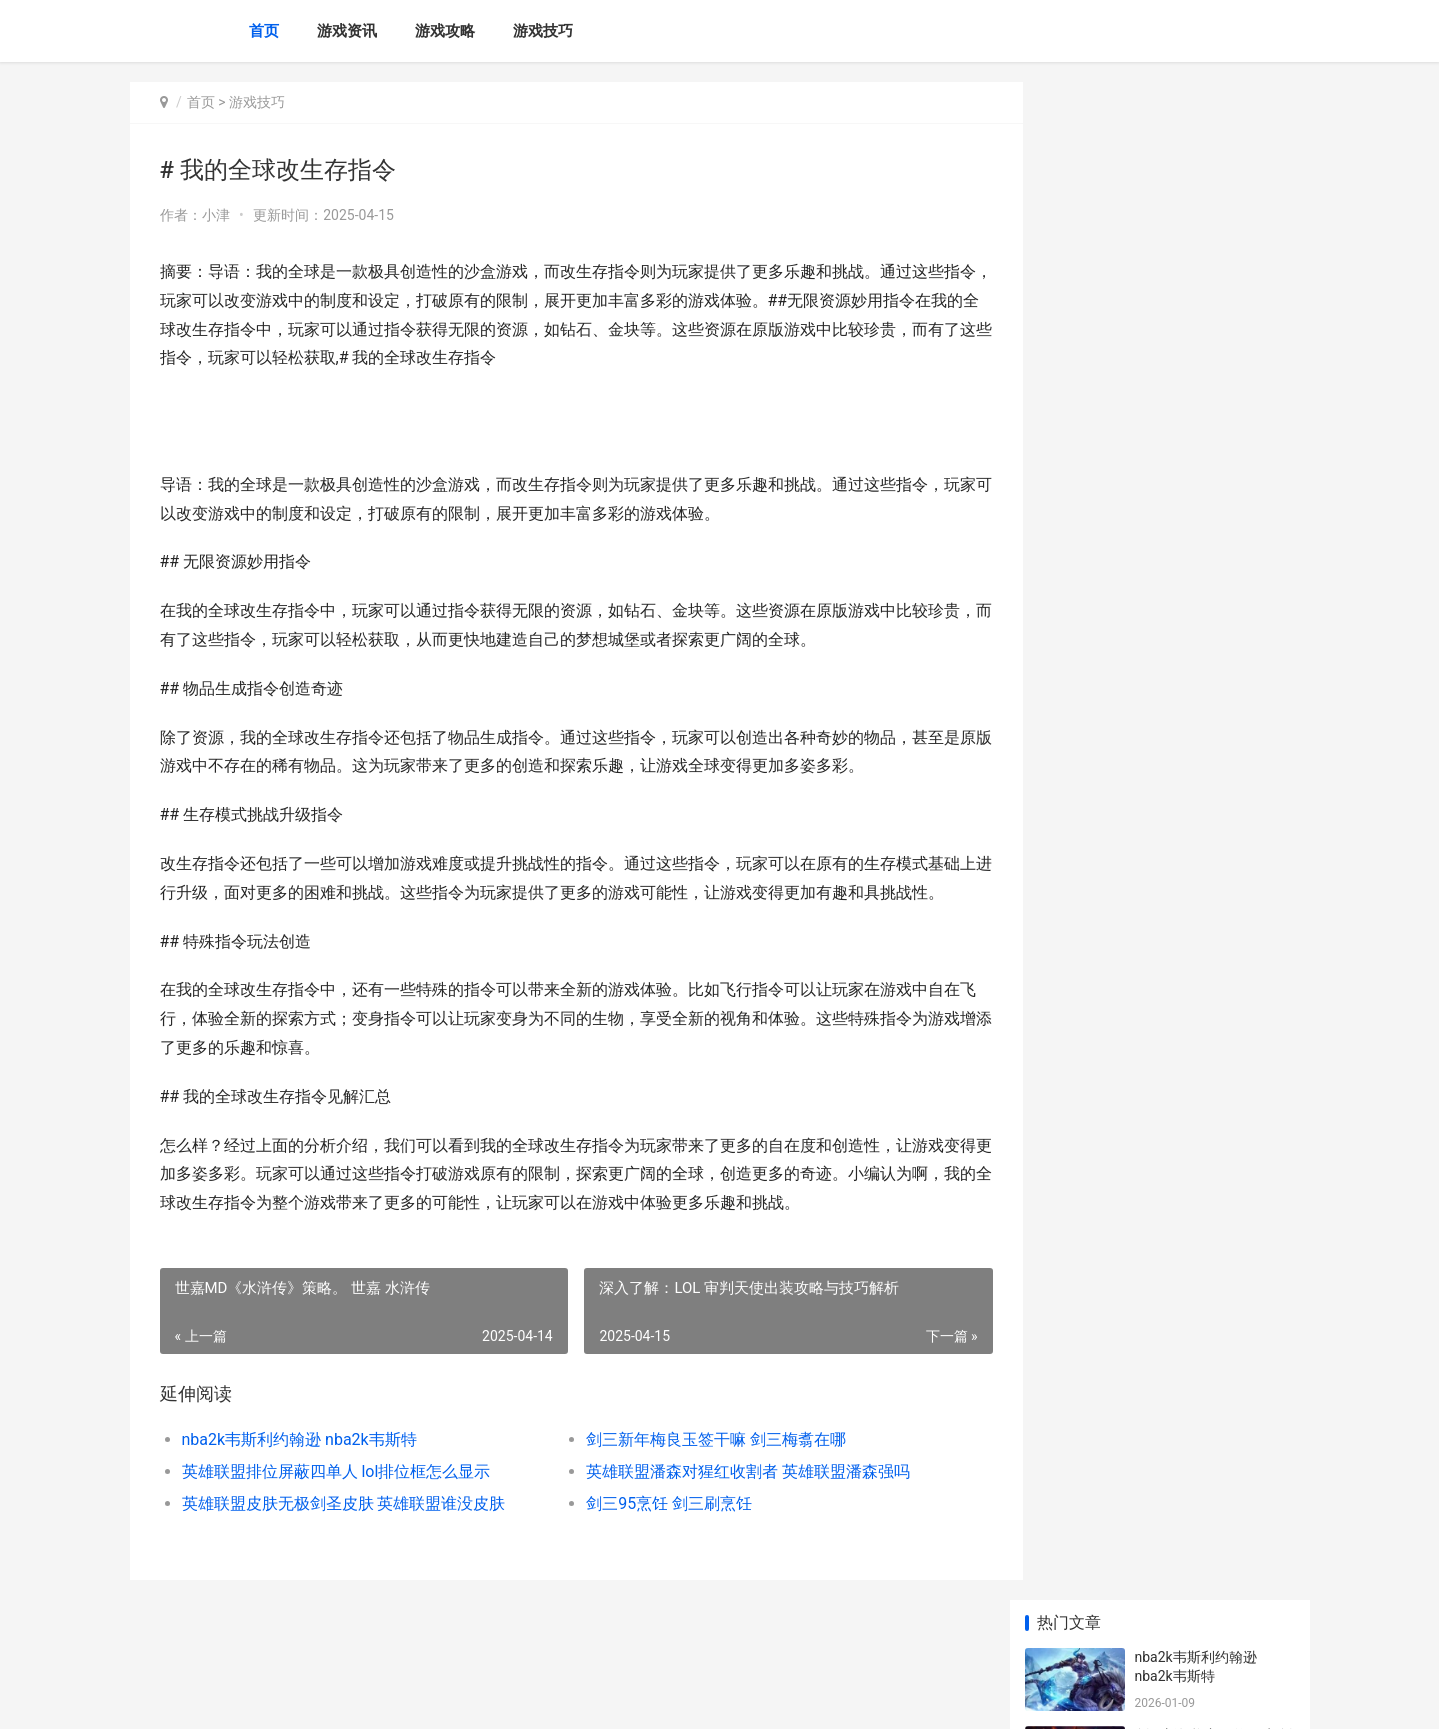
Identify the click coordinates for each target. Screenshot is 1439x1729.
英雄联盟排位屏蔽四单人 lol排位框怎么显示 (336, 1499)
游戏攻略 (445, 31)
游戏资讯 (347, 31)
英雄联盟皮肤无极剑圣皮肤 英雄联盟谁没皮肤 (344, 1531)
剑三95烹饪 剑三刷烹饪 (653, 1531)
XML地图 (490, 1697)
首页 (264, 31)
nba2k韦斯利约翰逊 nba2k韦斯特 (299, 1467)
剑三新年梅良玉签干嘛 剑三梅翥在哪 (700, 1467)
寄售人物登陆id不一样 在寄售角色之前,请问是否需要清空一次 (1213, 1230)
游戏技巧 (543, 31)
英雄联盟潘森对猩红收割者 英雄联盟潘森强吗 (732, 1499)
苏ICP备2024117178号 (402, 1697)
